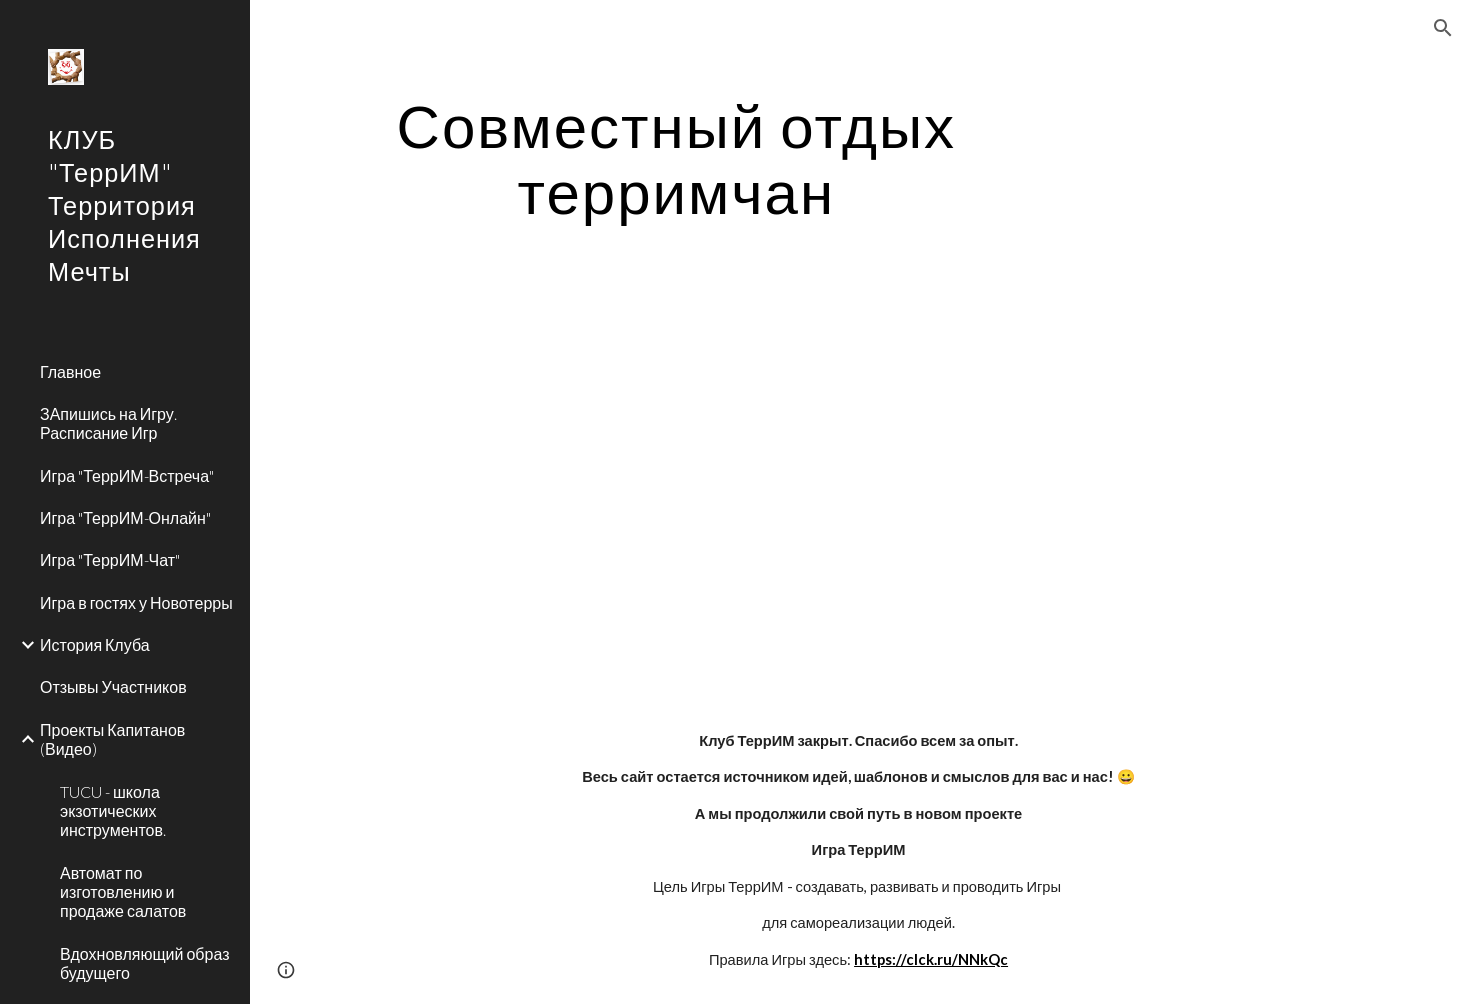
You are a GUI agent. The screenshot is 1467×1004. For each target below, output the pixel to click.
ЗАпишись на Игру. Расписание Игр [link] (108, 423)
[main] (676, 158)
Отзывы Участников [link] (113, 686)
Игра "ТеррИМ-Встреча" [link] (127, 475)
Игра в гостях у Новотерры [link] (136, 602)
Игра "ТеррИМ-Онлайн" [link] (125, 517)
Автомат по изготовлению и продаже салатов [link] (123, 892)
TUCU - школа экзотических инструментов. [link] (113, 811)
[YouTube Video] (625, 492)
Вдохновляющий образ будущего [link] (144, 963)
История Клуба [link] (95, 644)
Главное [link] (70, 371)
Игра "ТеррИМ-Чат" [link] (110, 559)
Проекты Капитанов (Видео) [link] (112, 739)
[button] (1443, 28)
